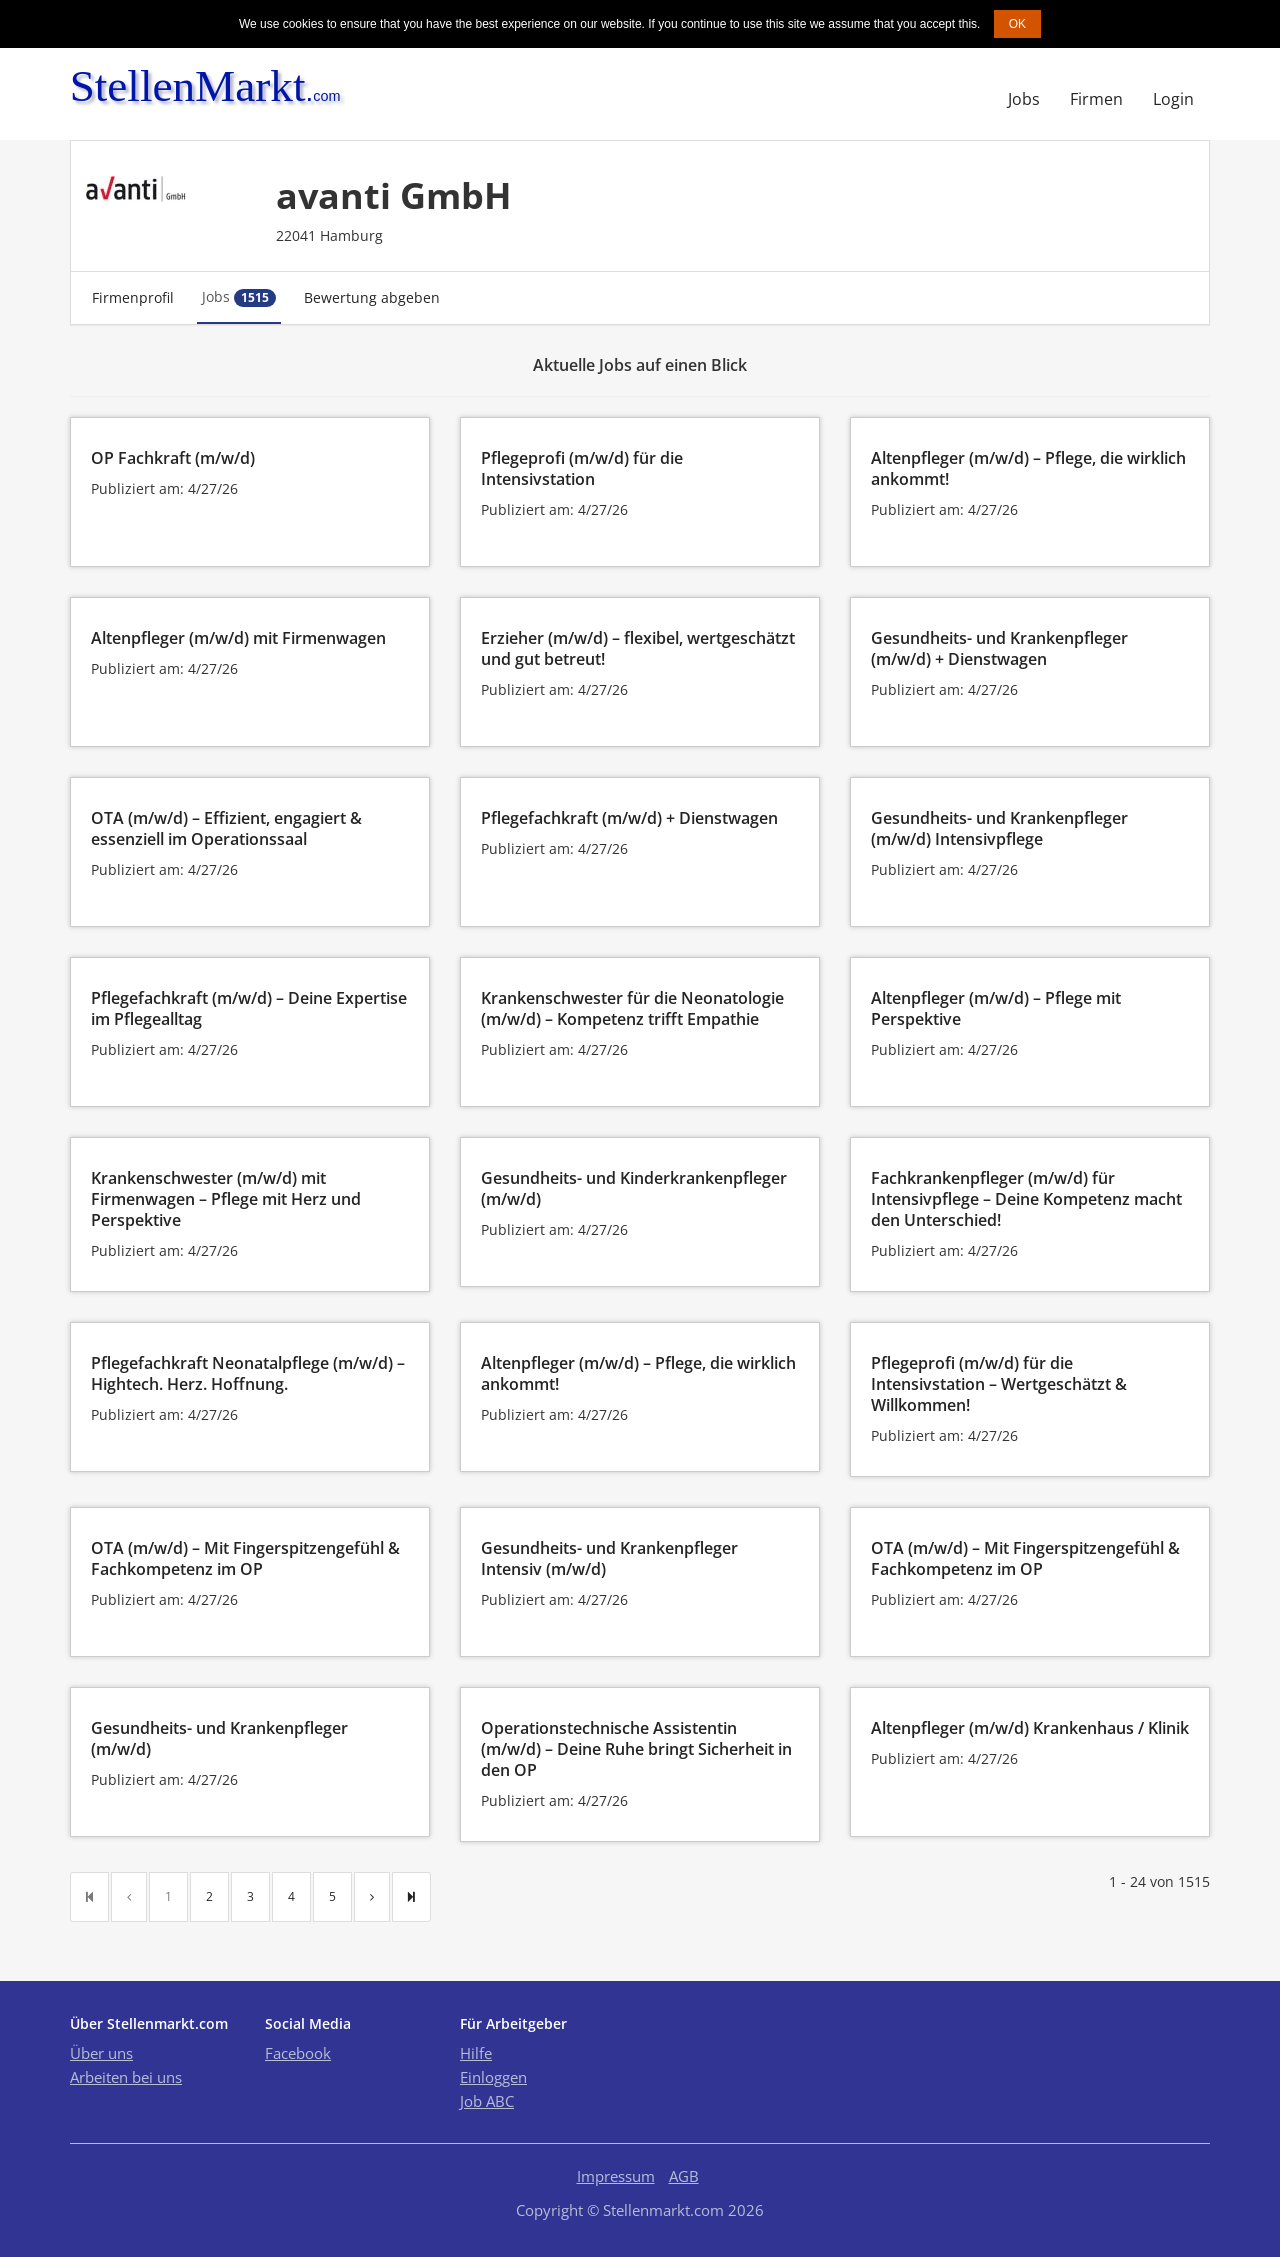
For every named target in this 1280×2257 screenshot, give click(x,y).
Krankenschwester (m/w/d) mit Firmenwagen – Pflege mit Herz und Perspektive (226, 1199)
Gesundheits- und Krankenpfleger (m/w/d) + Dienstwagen (999, 648)
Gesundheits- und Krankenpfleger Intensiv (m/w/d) (609, 1558)
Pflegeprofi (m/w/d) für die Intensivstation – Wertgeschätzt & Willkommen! (999, 1384)
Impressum (616, 2176)
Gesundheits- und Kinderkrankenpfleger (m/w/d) (634, 1188)
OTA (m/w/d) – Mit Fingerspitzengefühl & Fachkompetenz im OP (245, 1558)
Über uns (101, 2053)
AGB (684, 2176)
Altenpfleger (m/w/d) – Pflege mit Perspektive (996, 1008)
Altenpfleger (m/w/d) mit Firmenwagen (238, 638)
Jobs (1024, 99)
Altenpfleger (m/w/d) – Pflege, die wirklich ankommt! (1028, 468)
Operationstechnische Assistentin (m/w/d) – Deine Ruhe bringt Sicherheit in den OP (636, 1749)
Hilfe (476, 2053)
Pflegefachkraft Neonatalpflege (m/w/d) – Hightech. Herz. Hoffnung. (248, 1373)
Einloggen (493, 2077)
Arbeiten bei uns (126, 2077)
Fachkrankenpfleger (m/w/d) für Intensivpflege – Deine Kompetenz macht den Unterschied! (1026, 1199)
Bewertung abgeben (372, 297)
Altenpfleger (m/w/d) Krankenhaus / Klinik (1030, 1728)
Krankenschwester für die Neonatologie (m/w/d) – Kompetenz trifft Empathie (632, 1008)
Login (1173, 99)
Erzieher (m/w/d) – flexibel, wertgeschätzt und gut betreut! (638, 648)
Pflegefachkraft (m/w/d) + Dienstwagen (629, 818)
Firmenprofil (133, 297)
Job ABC (487, 2101)
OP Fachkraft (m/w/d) (173, 458)
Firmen (1096, 99)
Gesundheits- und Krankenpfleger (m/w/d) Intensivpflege (999, 828)
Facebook (298, 2053)
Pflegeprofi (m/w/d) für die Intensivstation (582, 468)
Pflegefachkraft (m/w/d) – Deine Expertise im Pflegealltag (249, 1008)
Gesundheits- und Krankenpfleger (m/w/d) (219, 1738)
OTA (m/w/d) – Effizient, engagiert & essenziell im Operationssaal (226, 828)
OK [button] (1017, 24)
